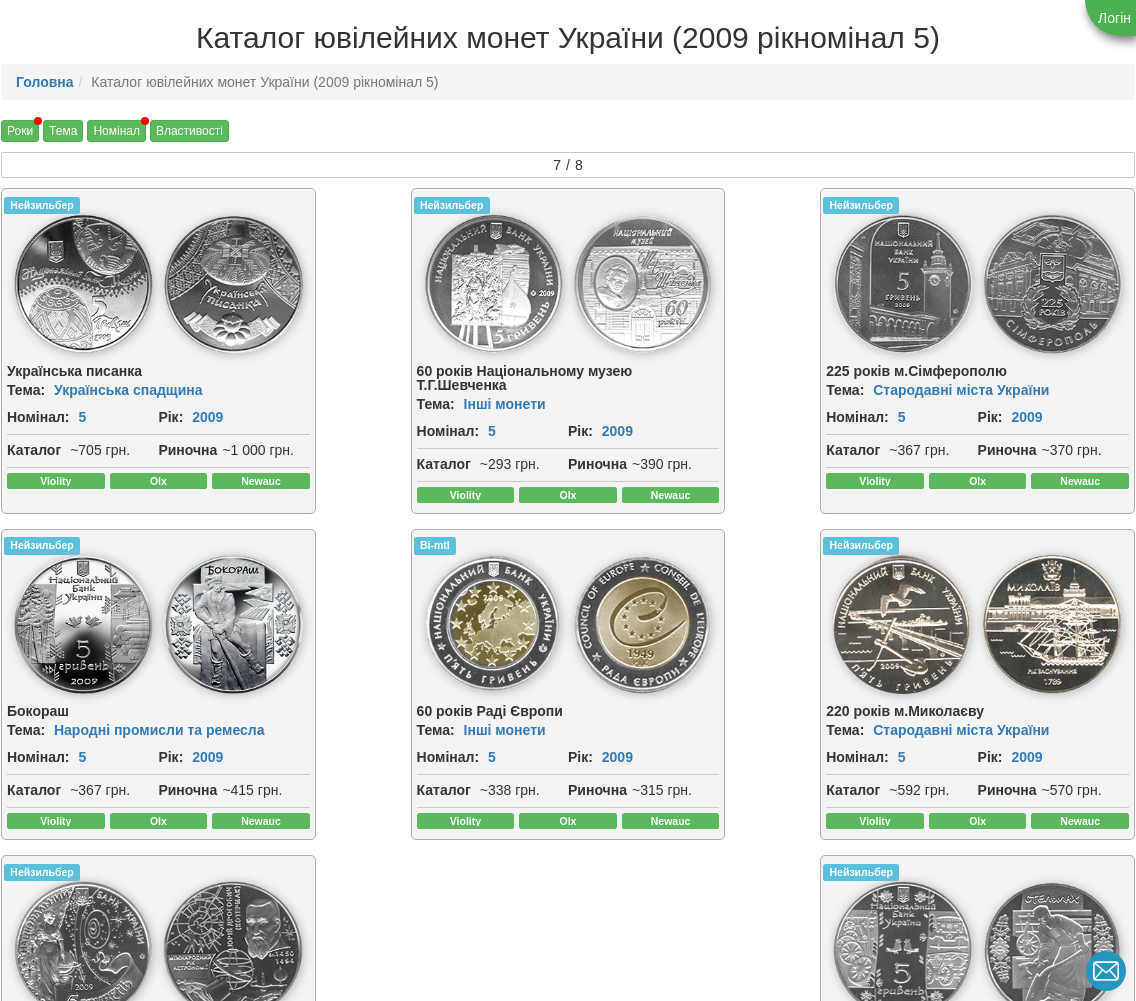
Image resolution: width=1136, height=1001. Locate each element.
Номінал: (38, 417)
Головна (45, 82)
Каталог (34, 472)
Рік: (19, 439)
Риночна (36, 494)
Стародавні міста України (717, 390)
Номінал (116, 131)
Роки (20, 131)
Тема (63, 131)
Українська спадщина (128, 390)
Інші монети (382, 404)
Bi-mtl (25, 591)
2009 (56, 439)
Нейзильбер (41, 205)
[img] (212, 284)
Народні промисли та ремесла (1021, 390)
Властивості (189, 131)
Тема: (26, 390)
